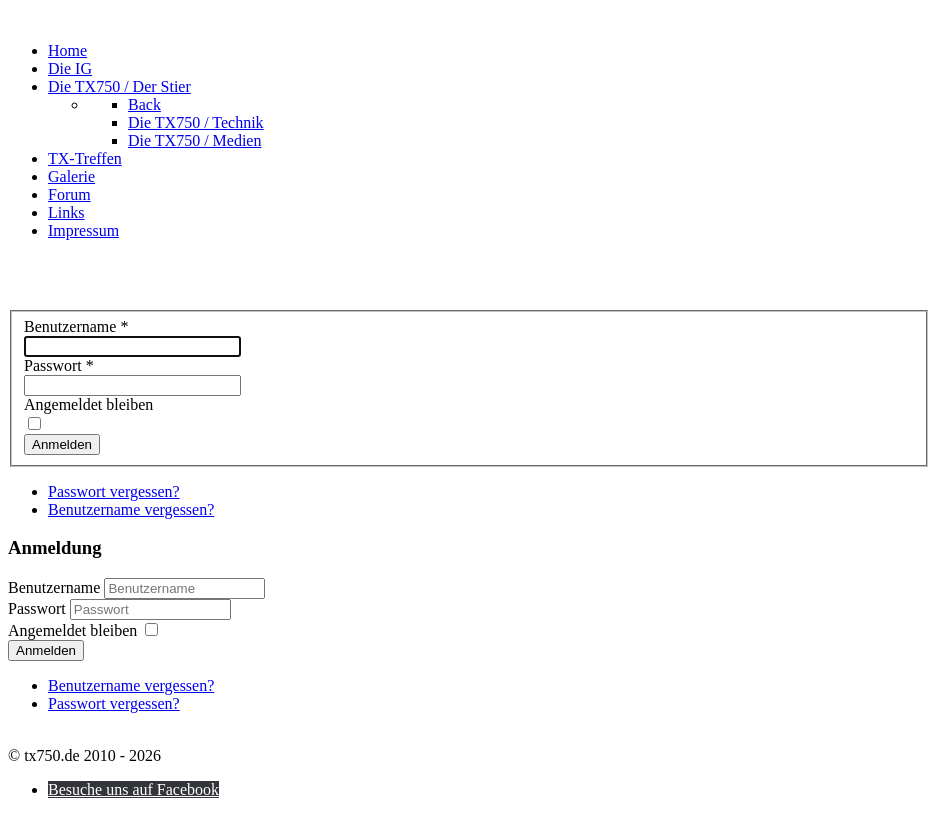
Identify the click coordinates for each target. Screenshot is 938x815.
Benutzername (76, 326)
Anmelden (62, 444)
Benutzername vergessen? (131, 509)
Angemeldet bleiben (88, 404)
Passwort (59, 365)
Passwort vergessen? (114, 491)
